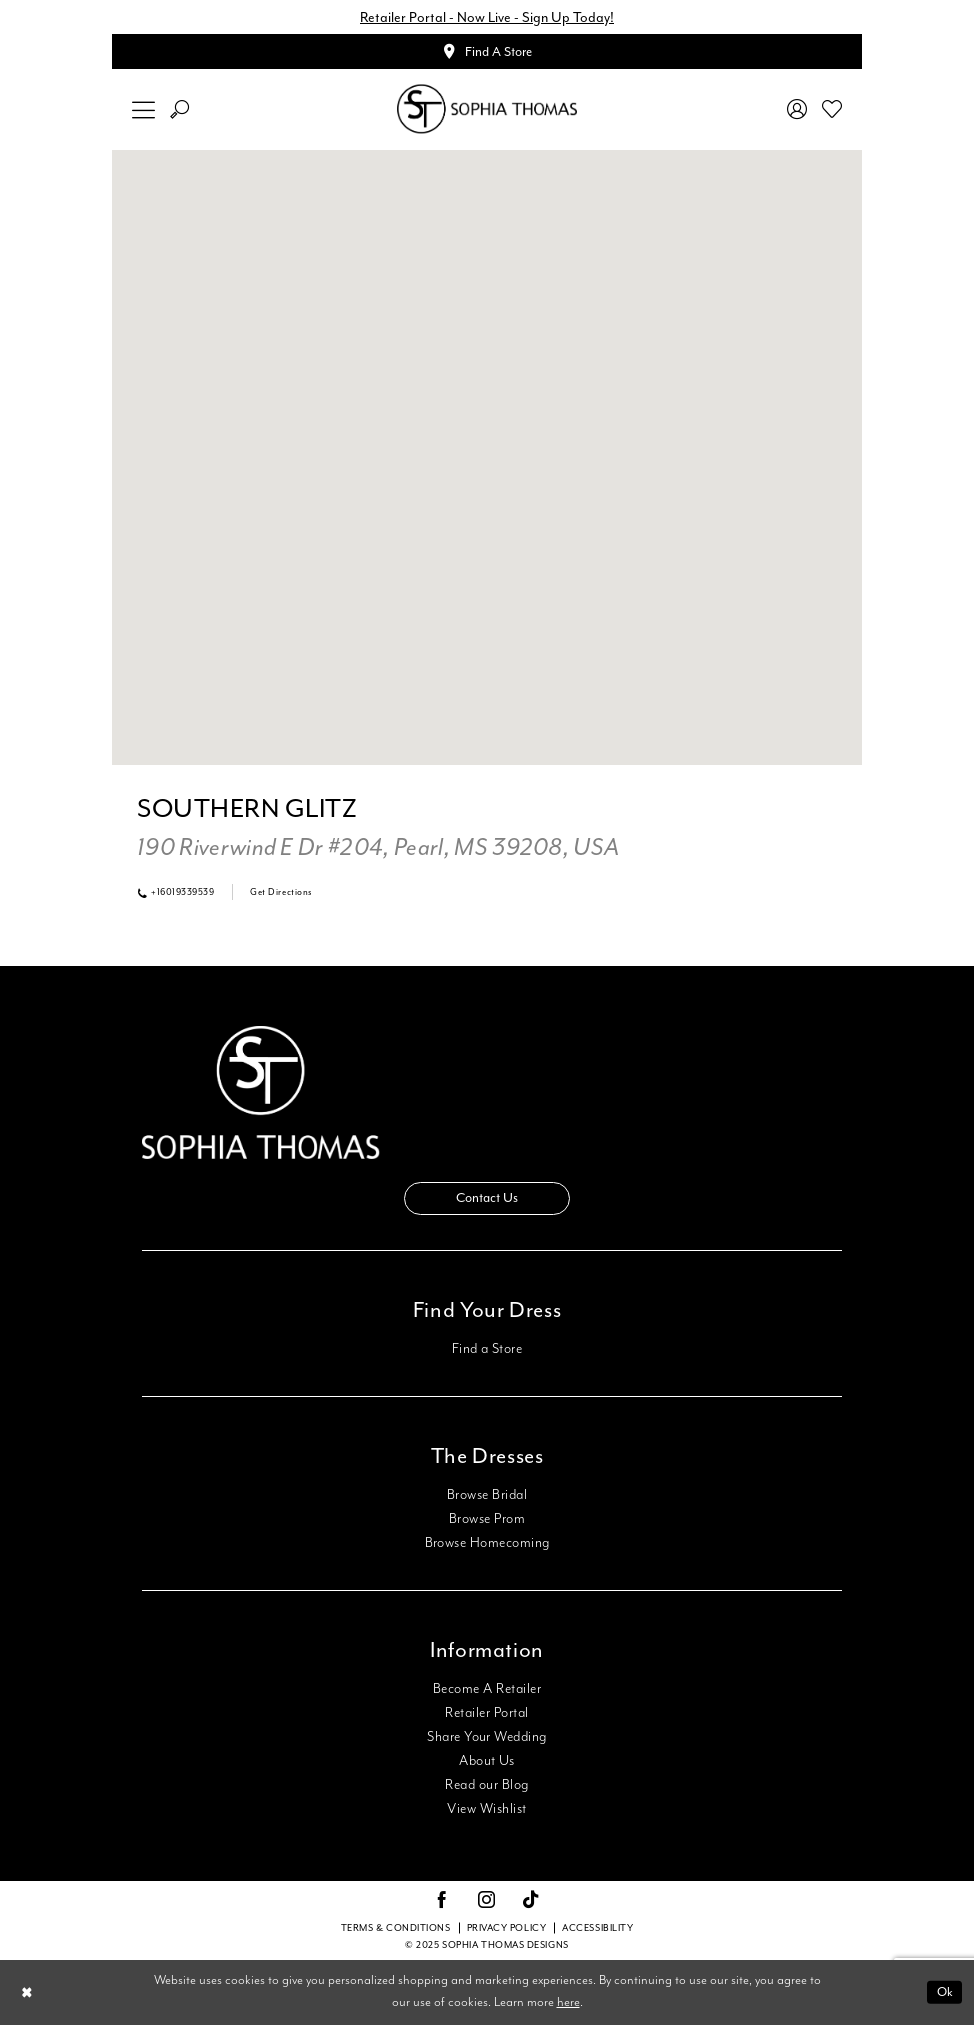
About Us (487, 1768)
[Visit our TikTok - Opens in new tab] (531, 1908)
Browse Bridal (487, 1502)
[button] (144, 112)
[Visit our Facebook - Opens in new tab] (442, 1908)
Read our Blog (486, 1792)
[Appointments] (487, 53)
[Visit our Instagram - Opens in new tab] (487, 1908)
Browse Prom (487, 1526)
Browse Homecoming (487, 1550)
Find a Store (487, 1356)
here (568, 2010)
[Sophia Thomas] (487, 112)
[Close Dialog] (28, 1999)
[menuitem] (144, 112)
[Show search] (180, 112)
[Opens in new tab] (378, 852)
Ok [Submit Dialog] (943, 1999)
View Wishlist (486, 1816)
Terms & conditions (396, 1936)
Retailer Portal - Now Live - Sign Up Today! (487, 17)
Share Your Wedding (486, 1744)
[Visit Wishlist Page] (832, 112)
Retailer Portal (486, 1720)
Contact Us (487, 1204)
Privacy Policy (507, 1936)
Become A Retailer (487, 1696)
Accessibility (597, 1936)
